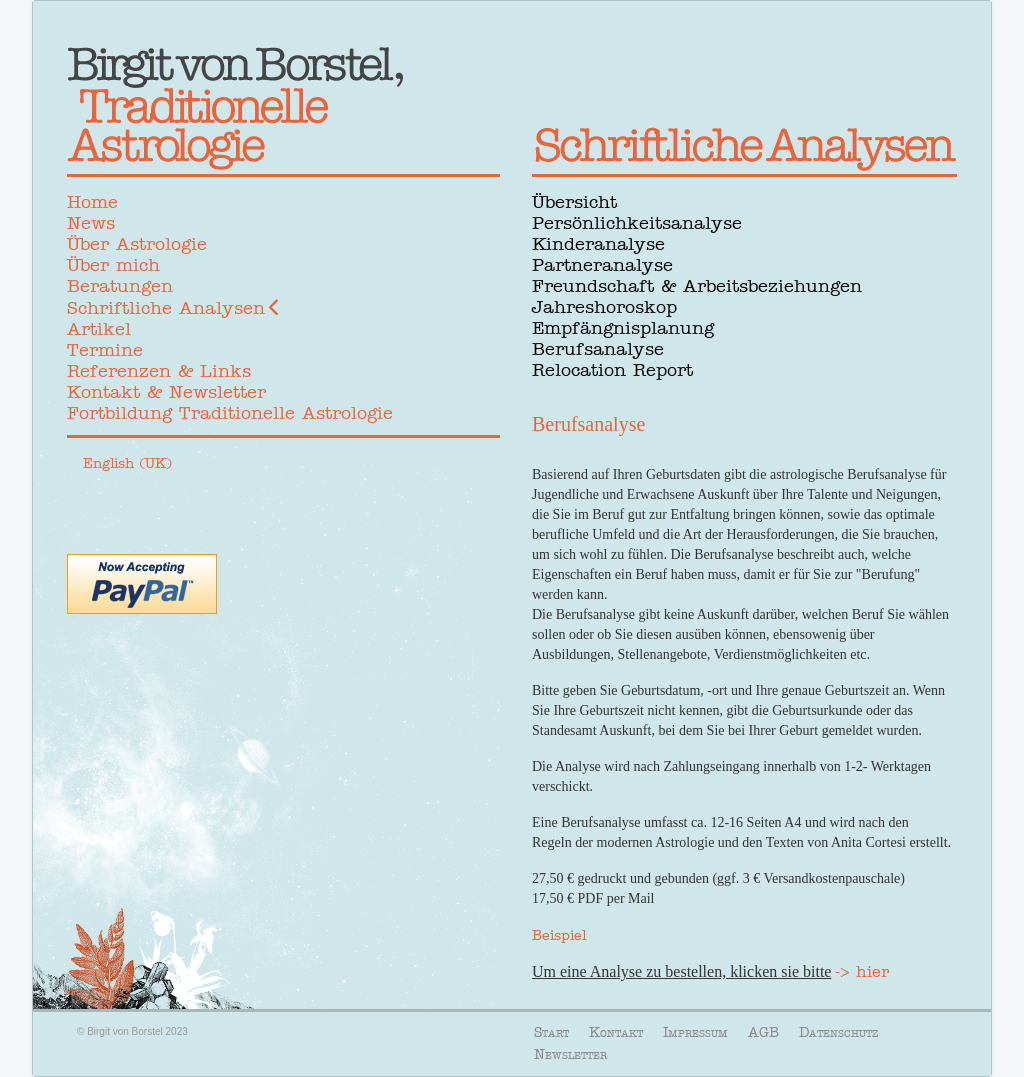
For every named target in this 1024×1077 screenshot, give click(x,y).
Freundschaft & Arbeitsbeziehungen (697, 286)
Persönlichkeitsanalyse (637, 223)
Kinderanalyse (598, 244)
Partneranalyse (602, 265)
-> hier (862, 971)
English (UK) (127, 463)
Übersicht (574, 202)
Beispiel (559, 935)
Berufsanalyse (598, 349)
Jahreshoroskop (604, 307)
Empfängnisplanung (623, 328)
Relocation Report (612, 370)
